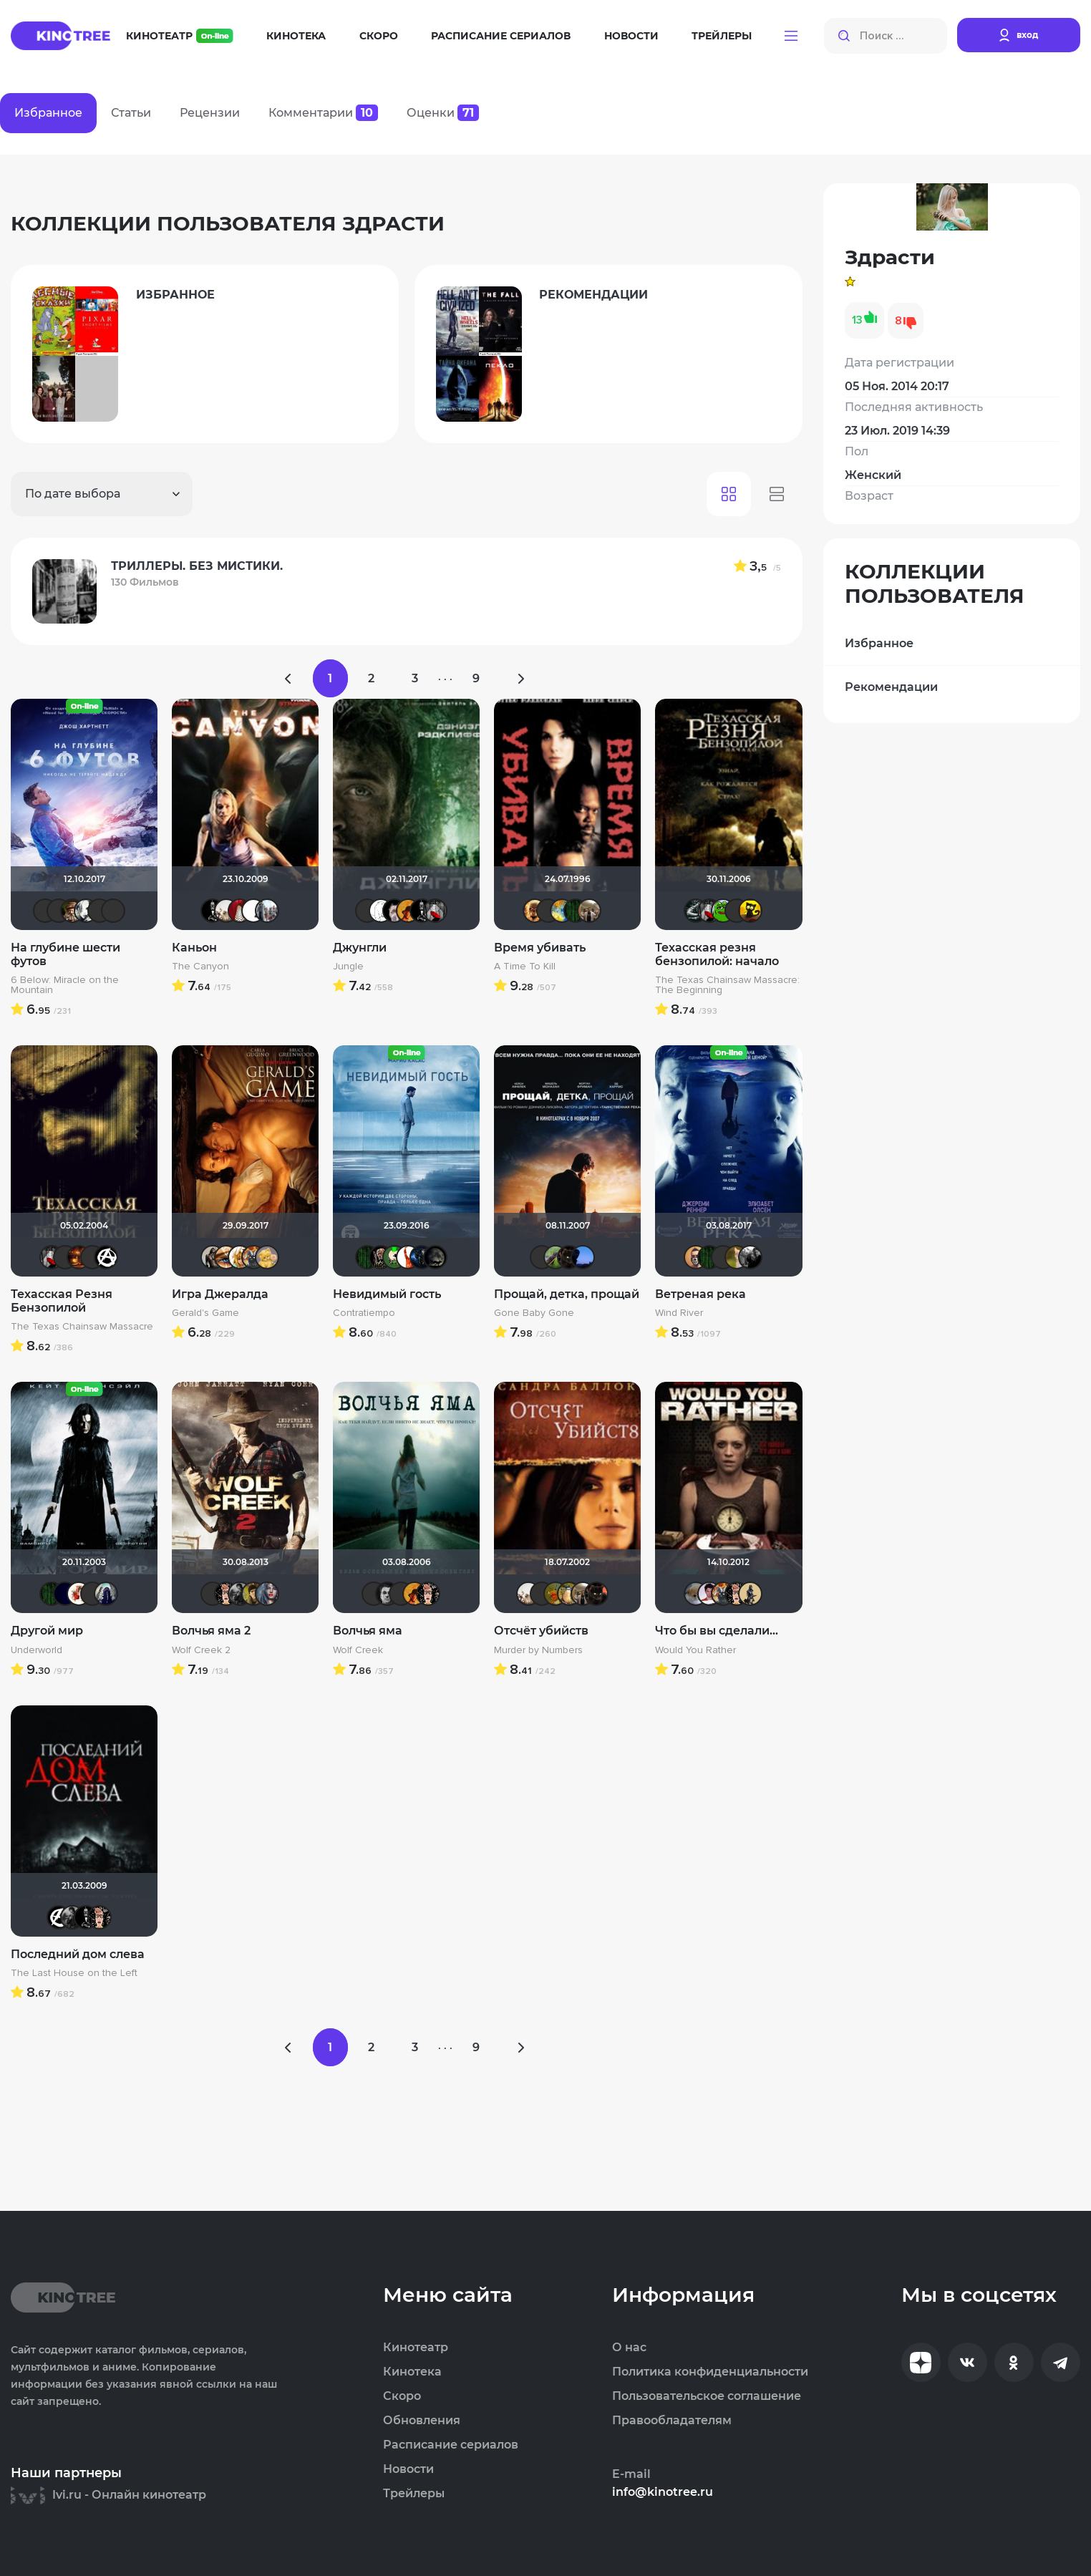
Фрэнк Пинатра (542, 1257)
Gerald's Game (205, 1313)
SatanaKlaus (65, 1594)
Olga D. (86, 911)
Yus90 (542, 1594)
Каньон (194, 947)
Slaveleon (696, 1257)
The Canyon (200, 967)
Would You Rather (695, 1650)
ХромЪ (394, 1257)
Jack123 (212, 911)
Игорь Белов (253, 911)
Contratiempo (364, 1313)
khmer (381, 911)
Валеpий (548, 911)
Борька (569, 1594)
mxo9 (408, 911)
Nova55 (408, 1257)
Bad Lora (267, 1594)
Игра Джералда (220, 1294)
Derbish (750, 1594)
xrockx (435, 1257)
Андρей (113, 911)
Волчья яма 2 (211, 1630)
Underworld (36, 1650)
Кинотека (296, 36)
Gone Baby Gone (534, 1313)
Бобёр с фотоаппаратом (555, 1257)
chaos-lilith (92, 1594)
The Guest (240, 1594)
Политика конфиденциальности (710, 2372)
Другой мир (47, 1630)
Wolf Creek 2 (201, 1650)
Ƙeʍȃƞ (387, 1594)
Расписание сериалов (501, 36)
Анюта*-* (696, 1594)
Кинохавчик (723, 911)
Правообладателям (672, 2420)
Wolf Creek (358, 1650)
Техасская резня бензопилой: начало (717, 954)
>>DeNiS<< (394, 911)
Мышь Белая (435, 911)
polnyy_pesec (569, 1257)
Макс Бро (79, 1257)
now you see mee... (555, 1594)
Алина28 (267, 1257)
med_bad (709, 1594)
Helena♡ (99, 911)
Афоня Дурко (253, 1257)
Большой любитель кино (696, 911)
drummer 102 (421, 1257)
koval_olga (240, 1257)
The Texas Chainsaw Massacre (82, 1327)
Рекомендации (891, 687)
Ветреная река (700, 1294)
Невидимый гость (387, 1294)
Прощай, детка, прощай (566, 1294)
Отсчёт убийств (541, 1630)
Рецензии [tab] (210, 113)
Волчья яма (367, 1630)
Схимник (72, 911)
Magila (212, 1257)
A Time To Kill (525, 967)
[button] (791, 36)
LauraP (240, 911)
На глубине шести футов (65, 954)
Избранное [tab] (48, 113)
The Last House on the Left (74, 1973)
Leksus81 (535, 911)
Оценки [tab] (443, 113)
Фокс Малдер (750, 1257)
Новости (631, 36)
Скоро (378, 36)
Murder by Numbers (538, 1650)
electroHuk (253, 1594)
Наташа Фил (226, 1257)
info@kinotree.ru (662, 2492)
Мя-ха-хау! (736, 1257)
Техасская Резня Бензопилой (61, 1300)
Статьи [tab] (131, 113)
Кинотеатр (179, 36)
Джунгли (360, 947)
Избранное (879, 643)
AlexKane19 (583, 1257)
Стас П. (45, 911)
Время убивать (540, 947)
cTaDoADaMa (106, 1257)
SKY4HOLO (562, 911)
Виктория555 (79, 1594)
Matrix (575, 911)
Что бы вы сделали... (716, 1630)
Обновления (421, 2420)
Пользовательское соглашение (706, 2396)
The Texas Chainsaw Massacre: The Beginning (727, 985)
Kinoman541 (59, 911)
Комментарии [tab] (323, 113)
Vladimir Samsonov (589, 911)
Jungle (348, 967)
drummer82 (226, 911)
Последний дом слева (78, 1953)
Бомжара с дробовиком (381, 1257)
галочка (750, 911)
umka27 (106, 1594)
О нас (629, 2347)
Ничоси (226, 1594)
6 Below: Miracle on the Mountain (65, 985)
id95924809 (267, 911)
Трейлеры (722, 36)
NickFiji (723, 1257)
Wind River (679, 1313)
